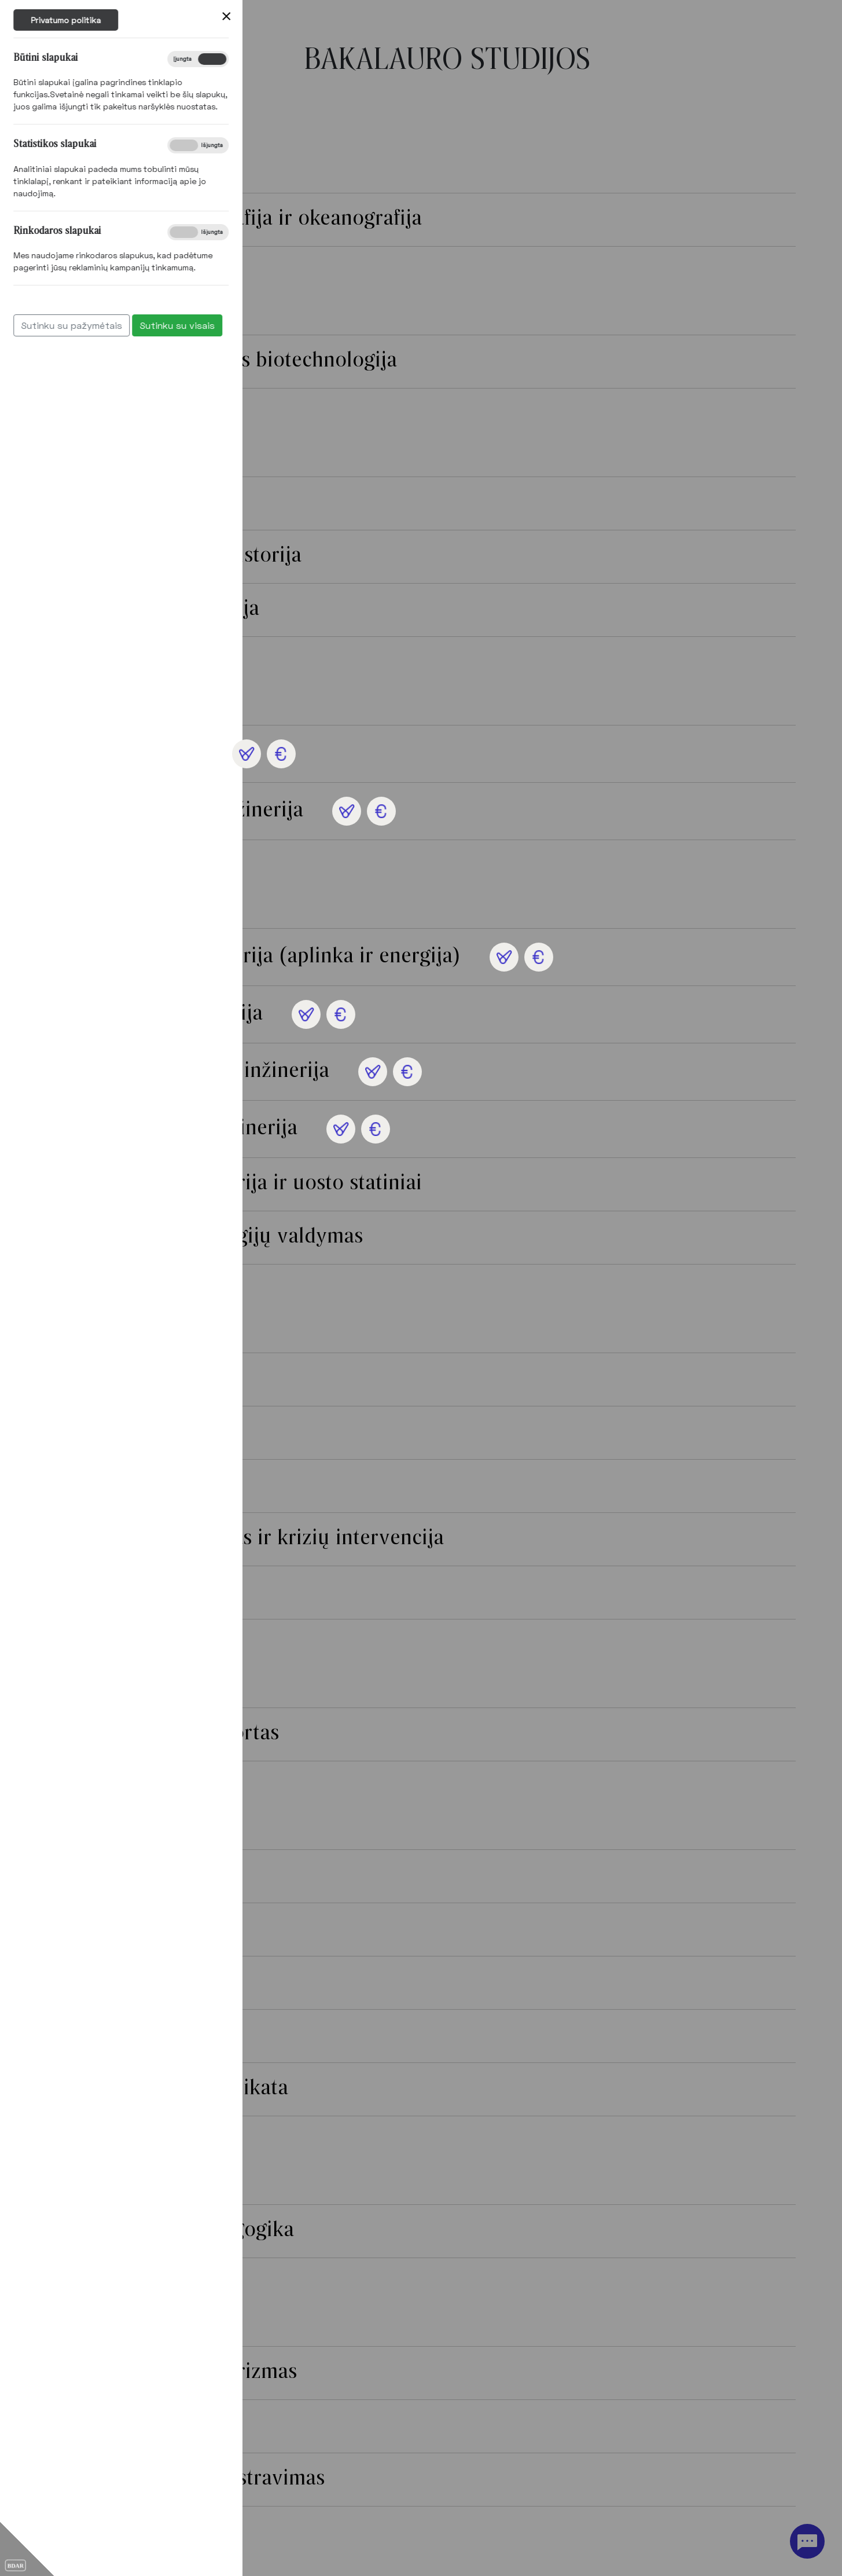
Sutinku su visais (62, 325)
